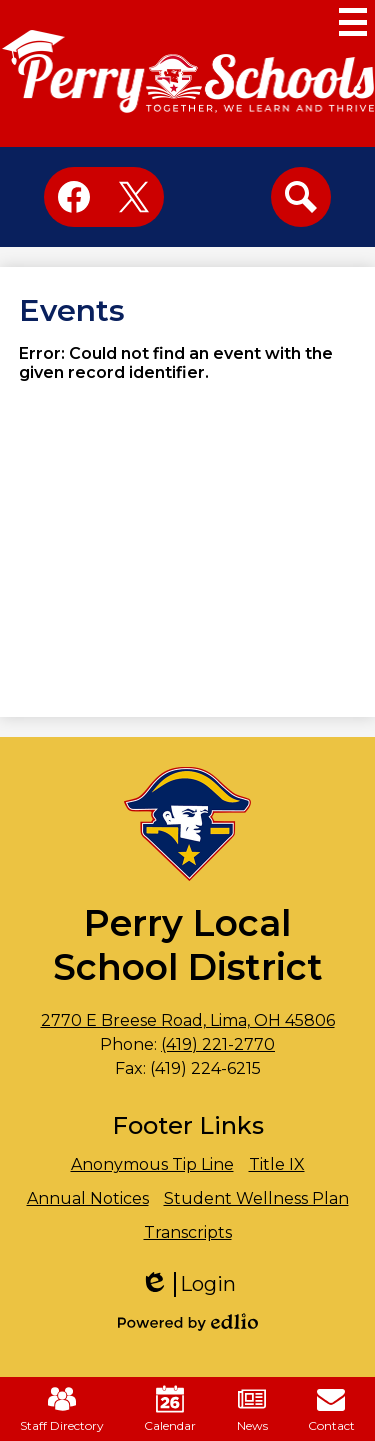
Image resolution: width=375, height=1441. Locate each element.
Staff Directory (62, 1409)
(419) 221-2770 (218, 1044)
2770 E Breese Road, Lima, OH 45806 (188, 1020)
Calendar (170, 1409)
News (252, 1409)
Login (188, 1284)
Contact (331, 1409)
